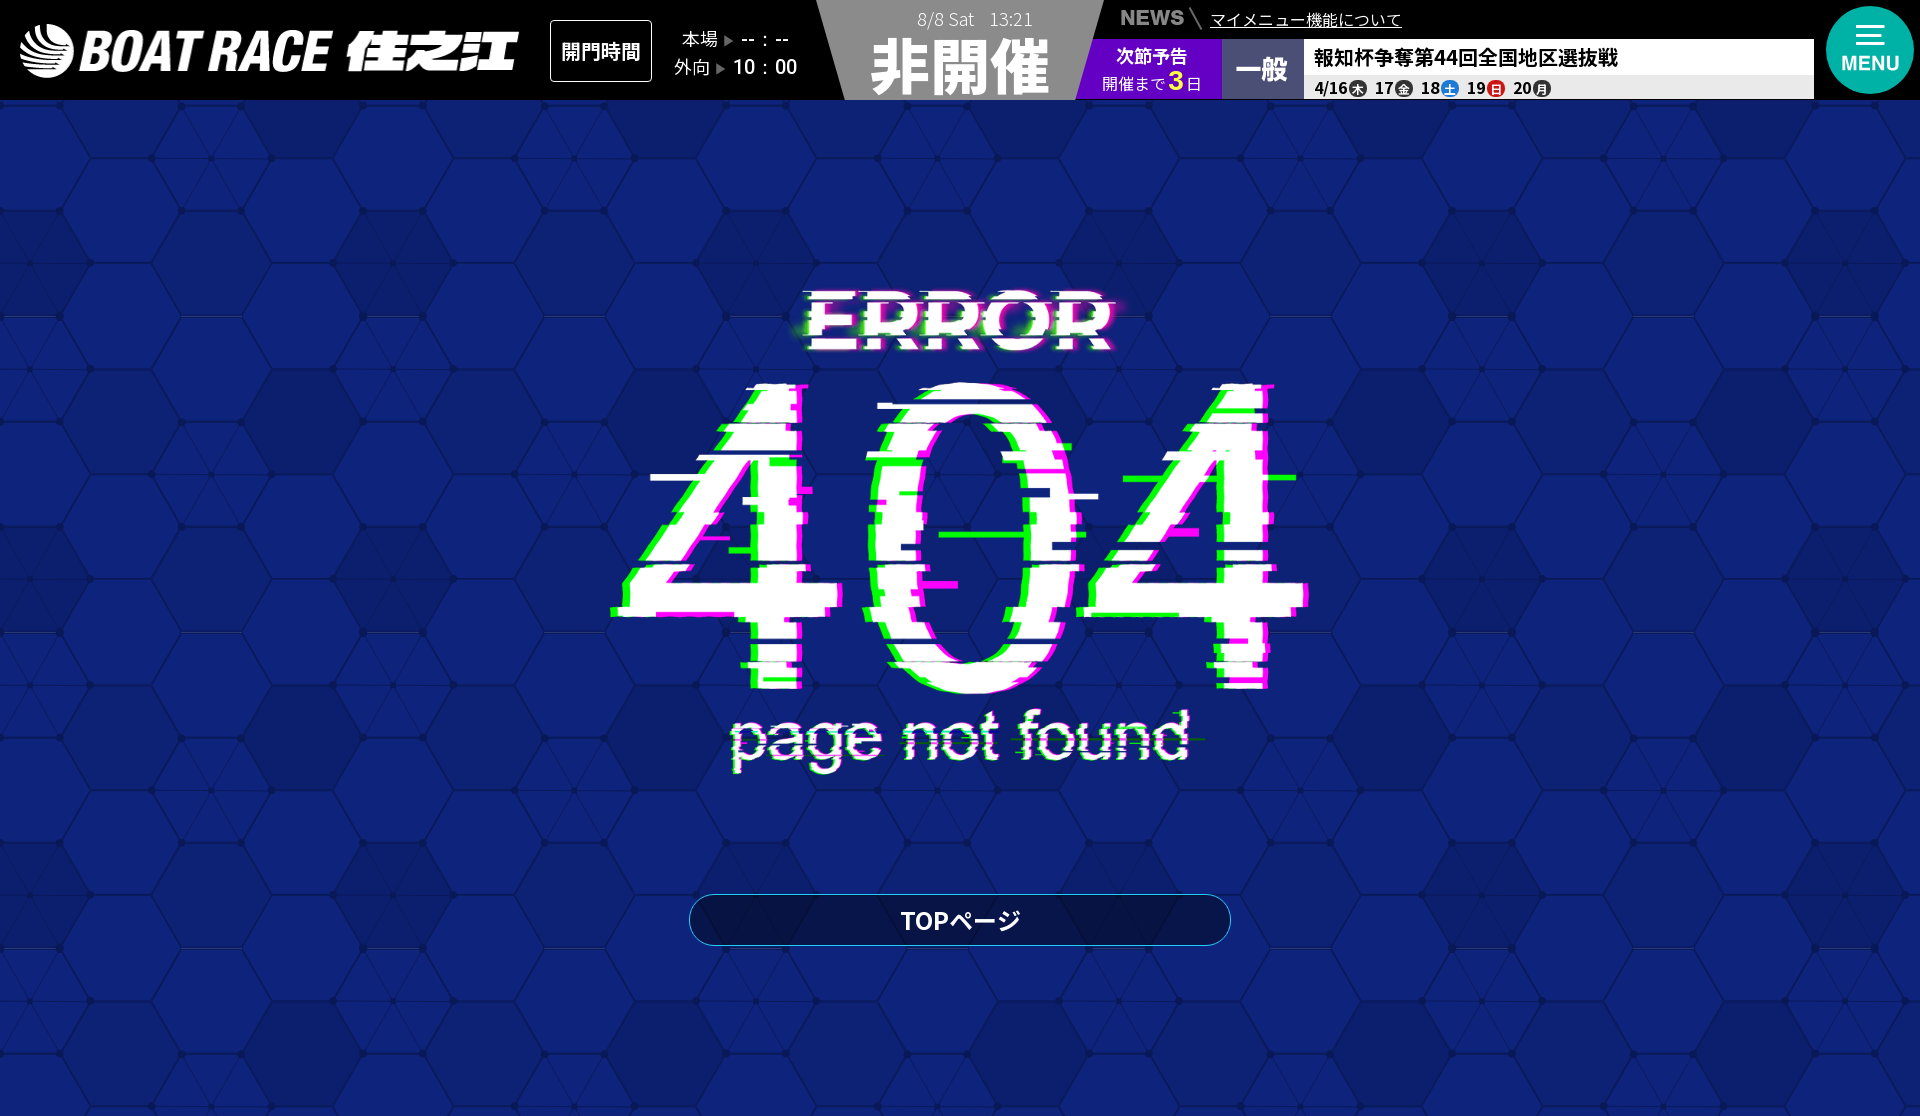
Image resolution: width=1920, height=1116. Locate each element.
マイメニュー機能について (1306, 21)
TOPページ (960, 919)
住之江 (270, 51)
